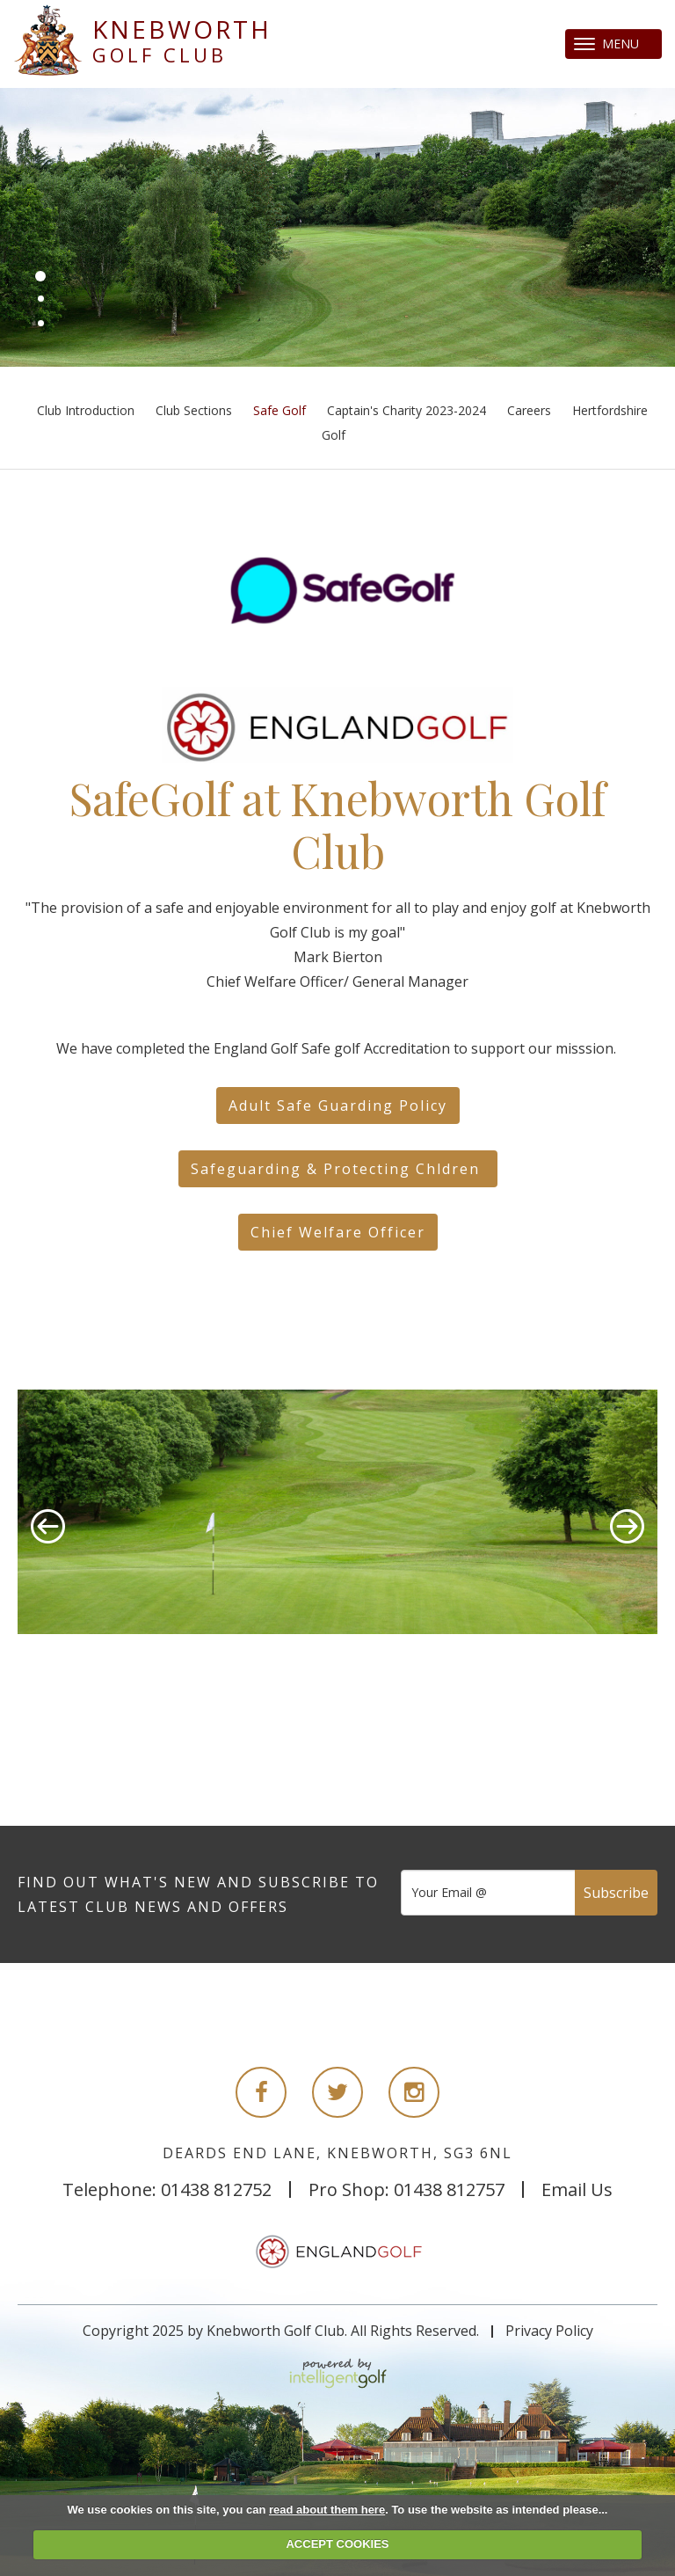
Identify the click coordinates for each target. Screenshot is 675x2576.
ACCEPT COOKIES (337, 2543)
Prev (48, 1526)
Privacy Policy (549, 2330)
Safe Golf (279, 410)
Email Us (577, 2189)
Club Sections (194, 410)
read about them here (327, 2509)
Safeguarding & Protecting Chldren (338, 1169)
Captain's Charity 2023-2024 (406, 410)
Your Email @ (449, 1892)
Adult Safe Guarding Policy (338, 1105)
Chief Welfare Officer (337, 1232)
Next (627, 1526)
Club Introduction (85, 410)
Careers (529, 410)
